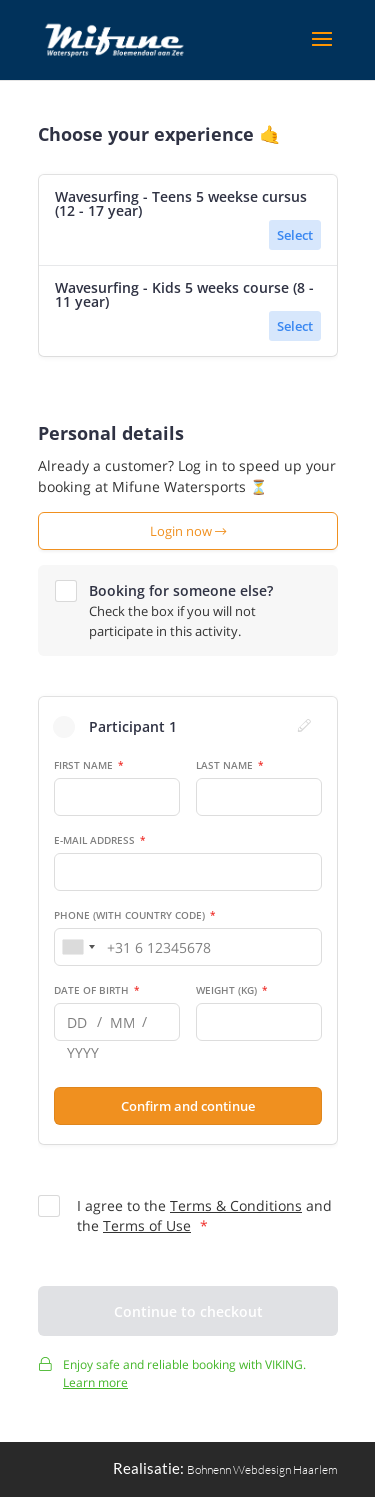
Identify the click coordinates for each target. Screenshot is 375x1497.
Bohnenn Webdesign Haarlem (262, 1469)
